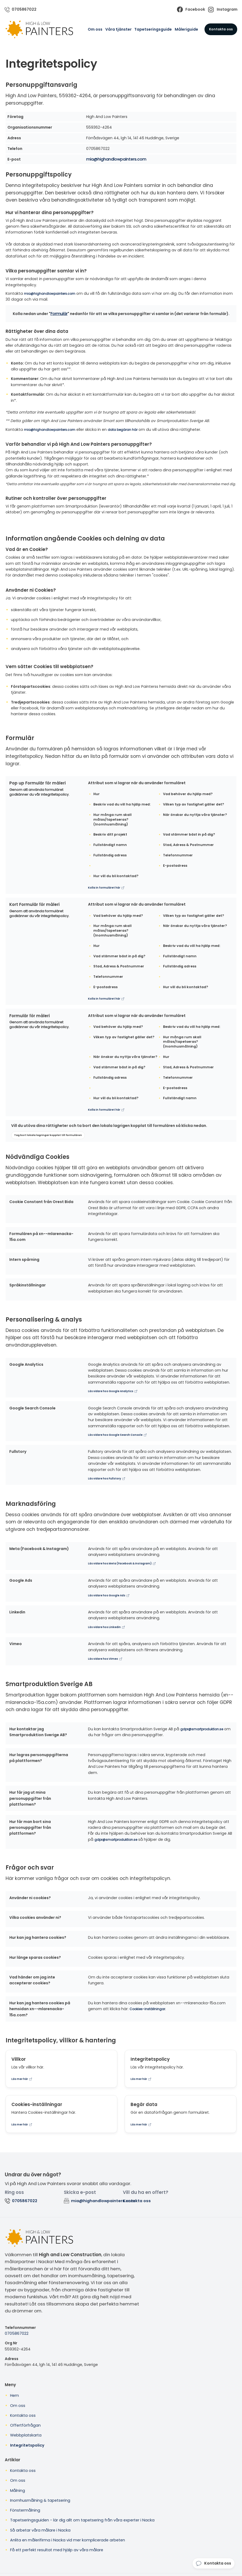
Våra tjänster (118, 29)
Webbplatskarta (25, 2435)
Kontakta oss (221, 29)
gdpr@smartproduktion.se (205, 1729)
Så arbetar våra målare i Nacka (40, 2530)
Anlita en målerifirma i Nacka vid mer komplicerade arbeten (67, 2539)
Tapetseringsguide (153, 29)
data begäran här (132, 429)
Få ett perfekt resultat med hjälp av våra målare (56, 2550)
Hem (14, 2395)
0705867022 (16, 2333)
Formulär (59, 314)
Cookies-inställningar (149, 2009)
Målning (17, 2490)
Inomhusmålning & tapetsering (40, 2500)
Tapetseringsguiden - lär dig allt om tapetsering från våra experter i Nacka (82, 2520)
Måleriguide (186, 29)
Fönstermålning (25, 2510)
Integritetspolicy (27, 2445)
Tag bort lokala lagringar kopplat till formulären (48, 1135)
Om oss (95, 29)
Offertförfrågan (25, 2425)
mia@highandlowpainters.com (115, 159)
